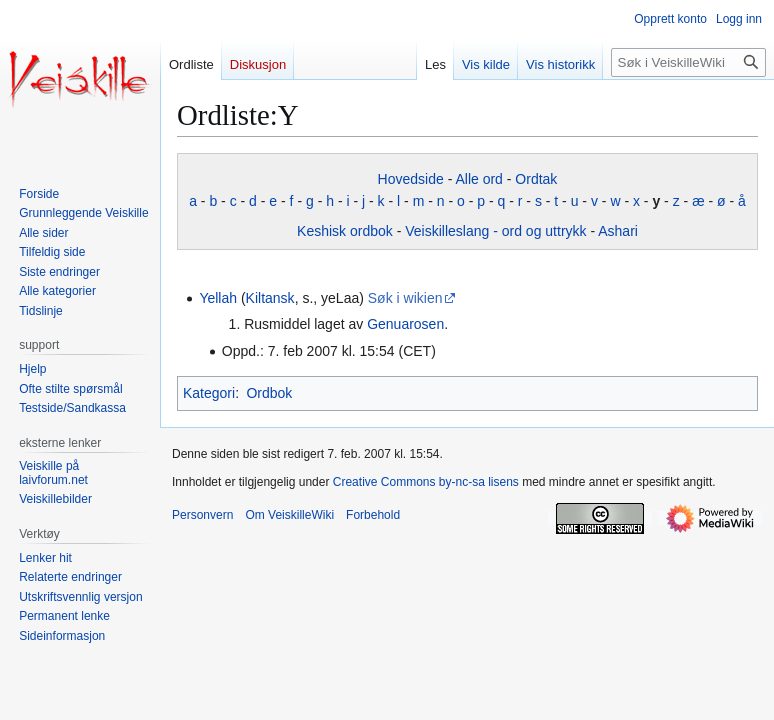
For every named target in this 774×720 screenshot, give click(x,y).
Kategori (209, 393)
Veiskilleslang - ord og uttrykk (495, 231)
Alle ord (478, 179)
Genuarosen (405, 324)
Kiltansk (270, 298)
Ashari (618, 231)
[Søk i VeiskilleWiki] (688, 62)
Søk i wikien (405, 298)
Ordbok (269, 393)
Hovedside (411, 179)
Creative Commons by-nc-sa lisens (426, 482)
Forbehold (373, 515)
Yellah (218, 298)
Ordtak (536, 179)
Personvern (202, 515)
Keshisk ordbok (345, 231)
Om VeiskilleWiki (289, 515)
